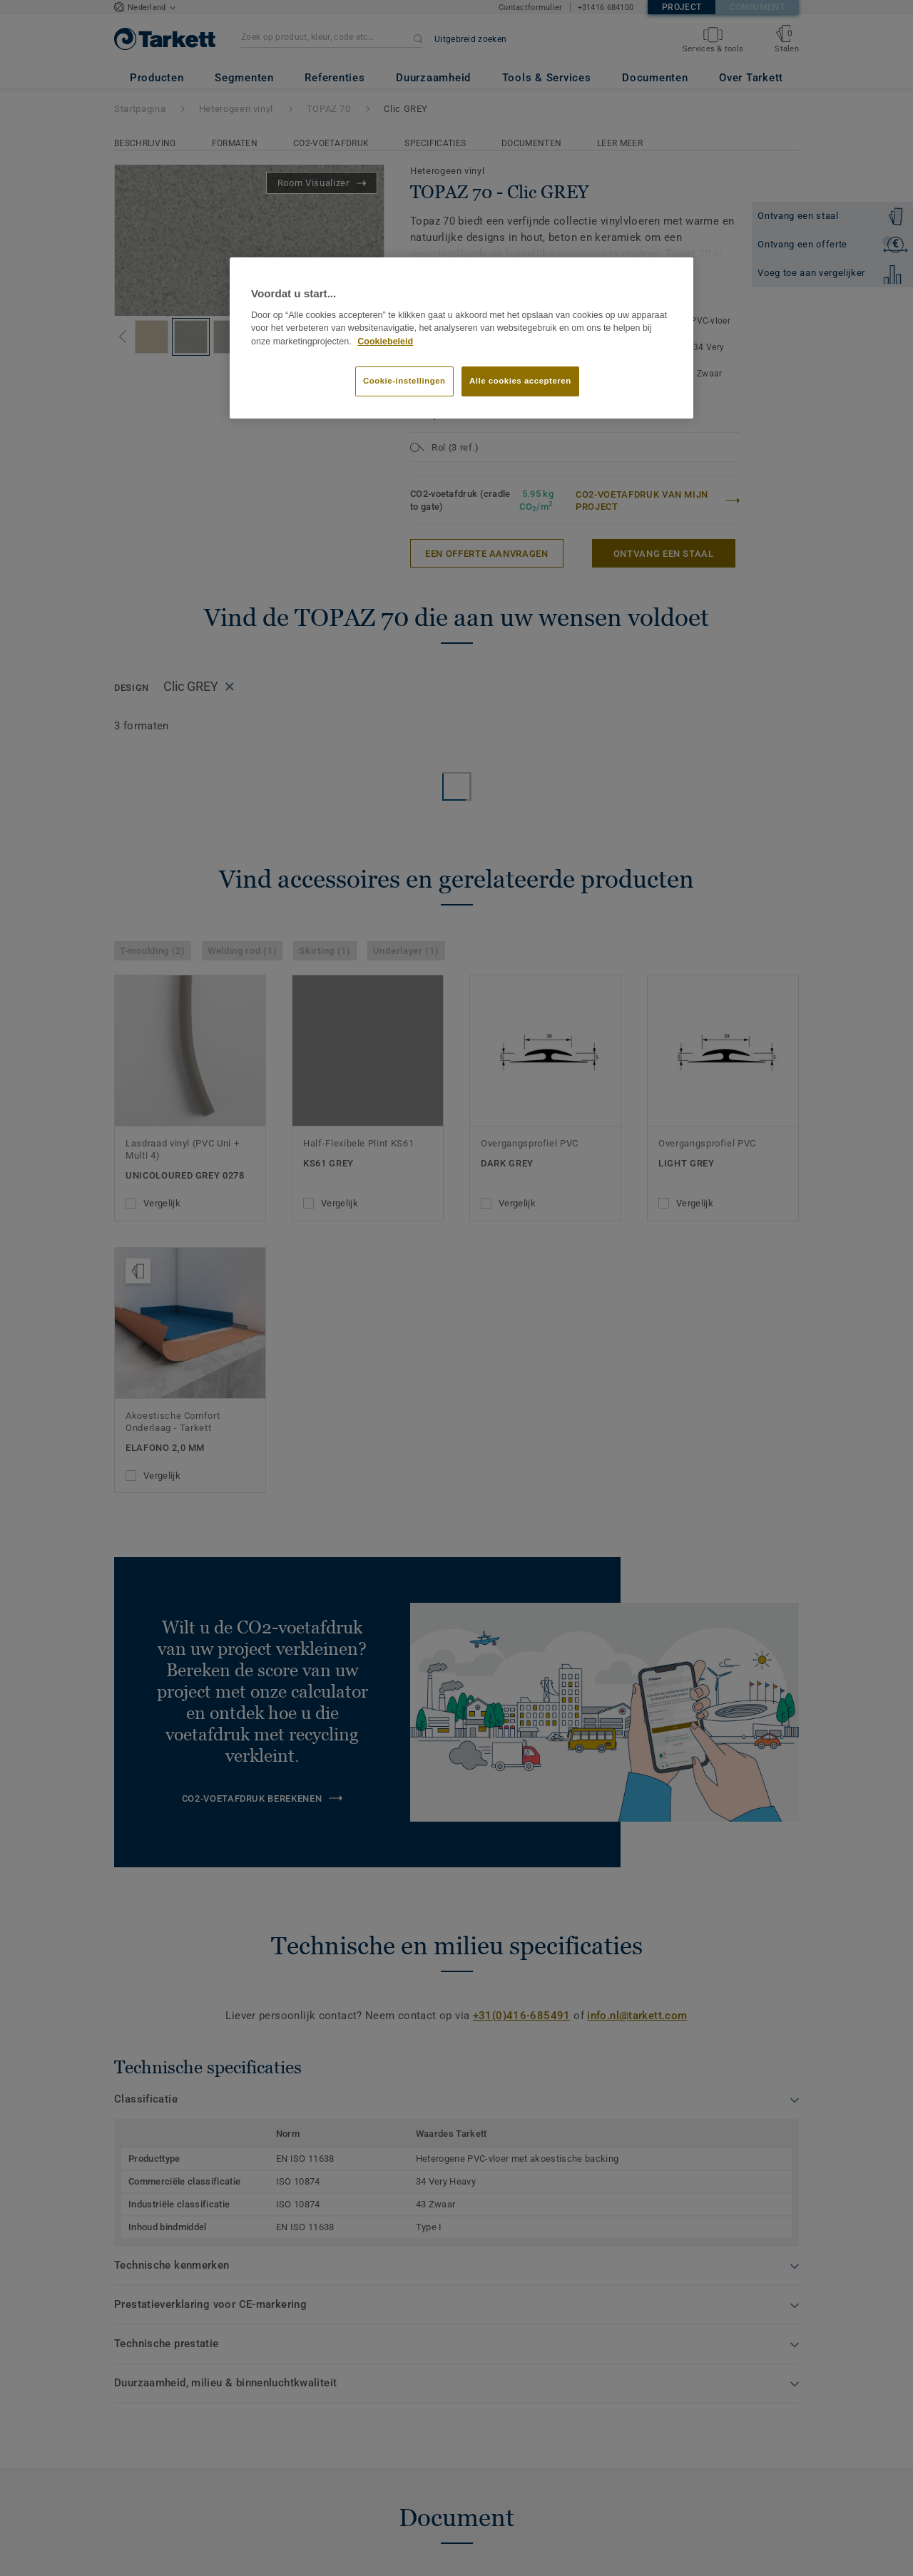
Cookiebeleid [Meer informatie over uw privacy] (385, 342)
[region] (461, 338)
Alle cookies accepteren (520, 380)
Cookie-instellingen (404, 380)
